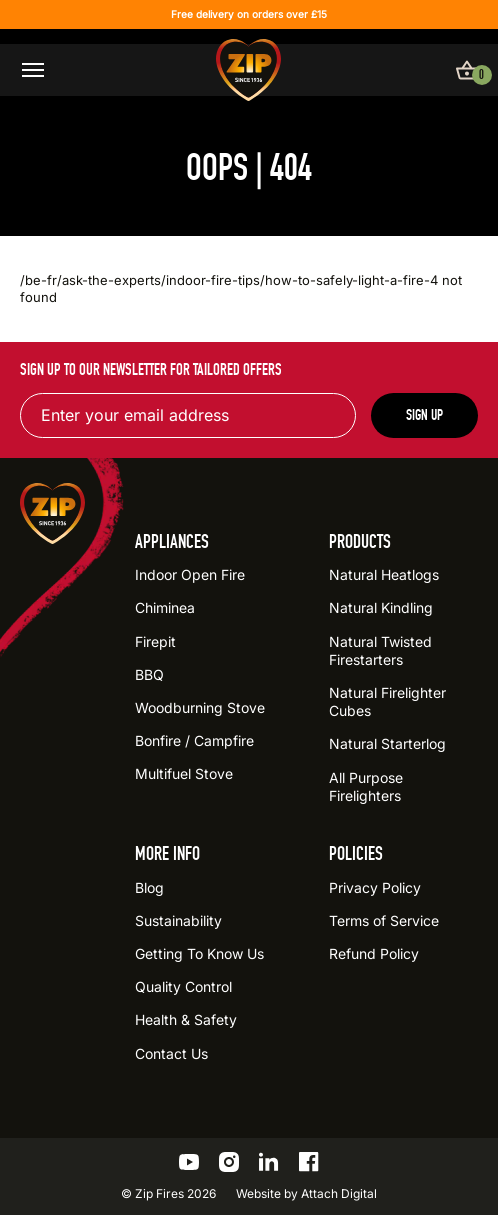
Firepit (155, 641)
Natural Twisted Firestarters (380, 650)
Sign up (424, 415)
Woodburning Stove (200, 707)
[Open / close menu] (33, 70)
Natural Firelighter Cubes (387, 701)
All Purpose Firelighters (366, 786)
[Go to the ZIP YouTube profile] (189, 1162)
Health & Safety (186, 1019)
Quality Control (183, 986)
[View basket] (467, 70)
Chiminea (165, 607)
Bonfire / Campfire (194, 740)
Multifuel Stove (184, 773)
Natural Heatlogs (384, 574)
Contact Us (171, 1053)
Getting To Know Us (199, 953)
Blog (149, 887)
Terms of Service (384, 920)
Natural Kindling (381, 607)
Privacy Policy (375, 887)
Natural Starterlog (387, 743)
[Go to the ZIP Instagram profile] (229, 1162)
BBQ (149, 674)
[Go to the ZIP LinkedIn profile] (269, 1162)
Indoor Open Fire (190, 574)
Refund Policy (374, 953)
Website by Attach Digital (306, 1193)
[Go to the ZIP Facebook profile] (309, 1162)
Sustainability (178, 920)
